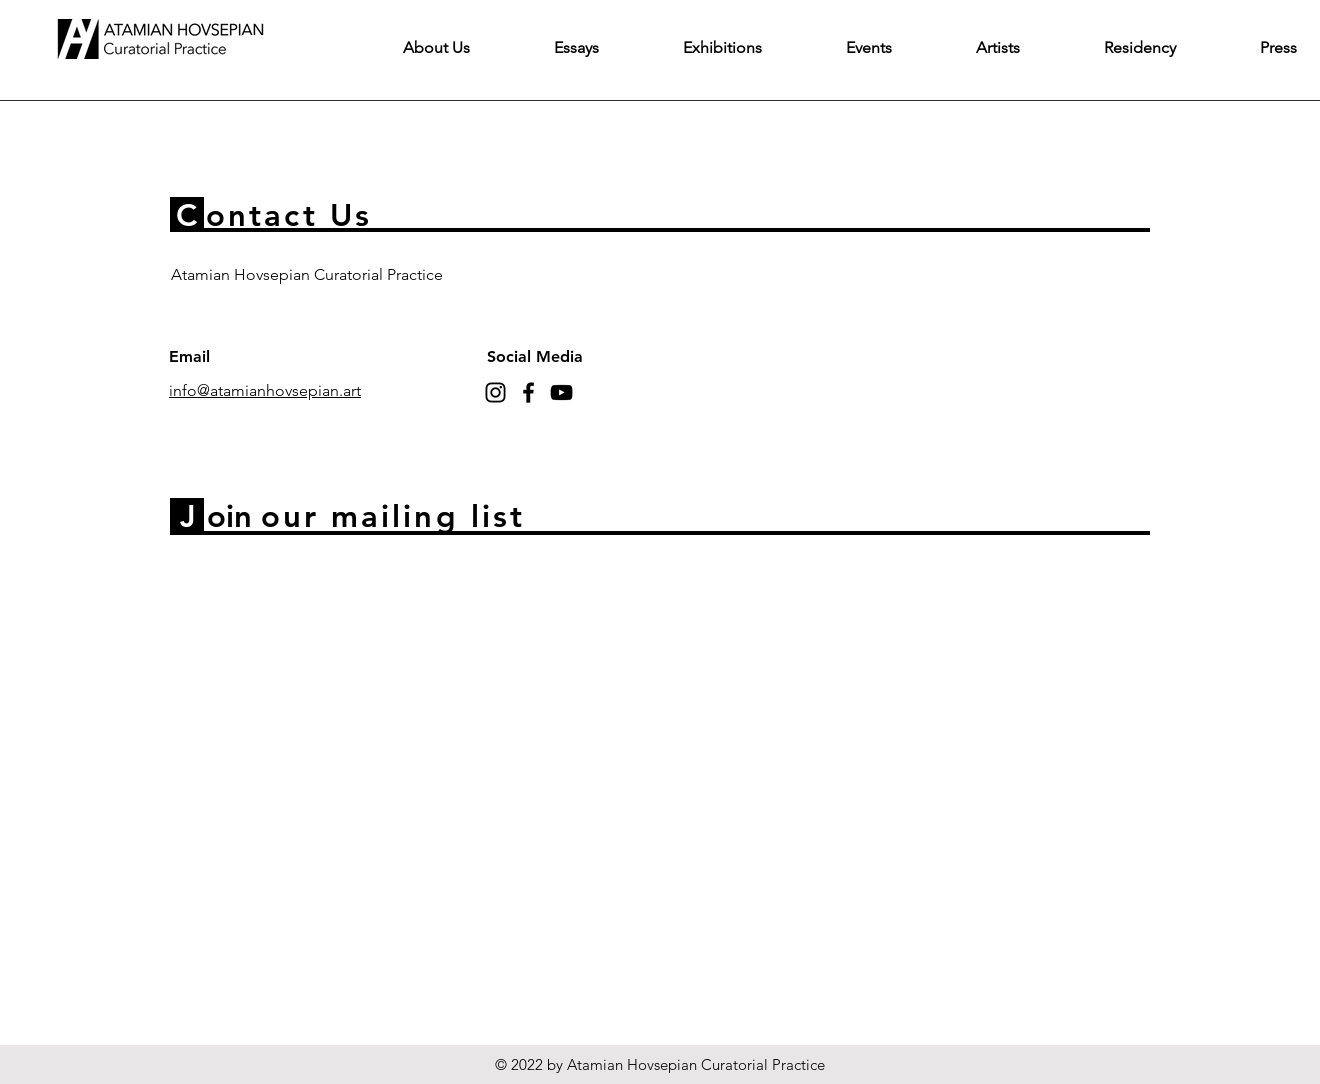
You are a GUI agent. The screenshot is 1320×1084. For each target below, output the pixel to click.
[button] (576, 47)
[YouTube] (561, 392)
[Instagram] (495, 392)
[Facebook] (528, 392)
